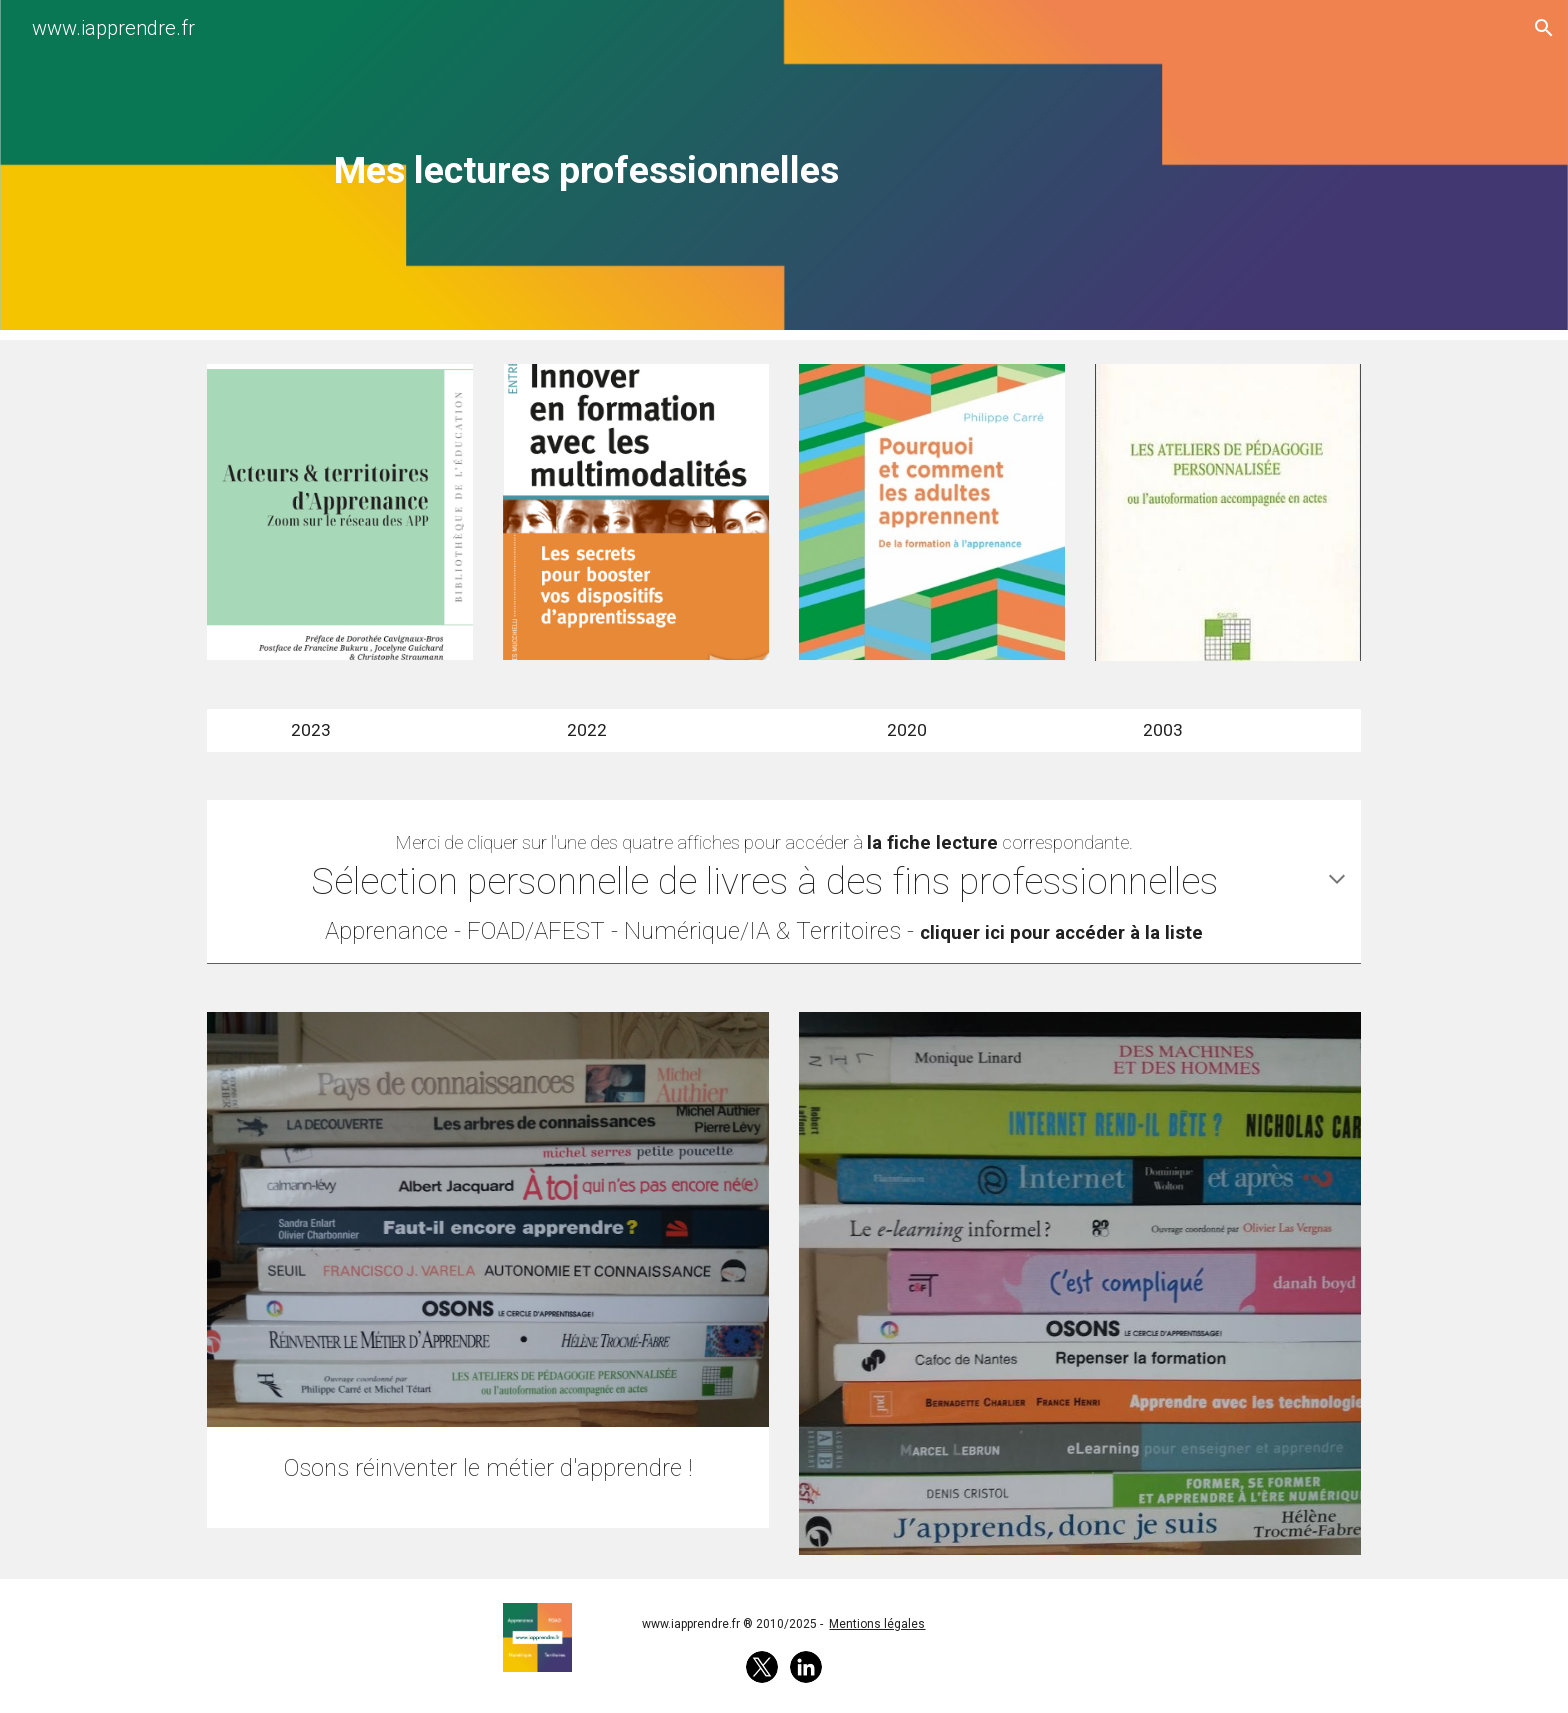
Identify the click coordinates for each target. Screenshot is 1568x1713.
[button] (1544, 28)
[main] (587, 170)
